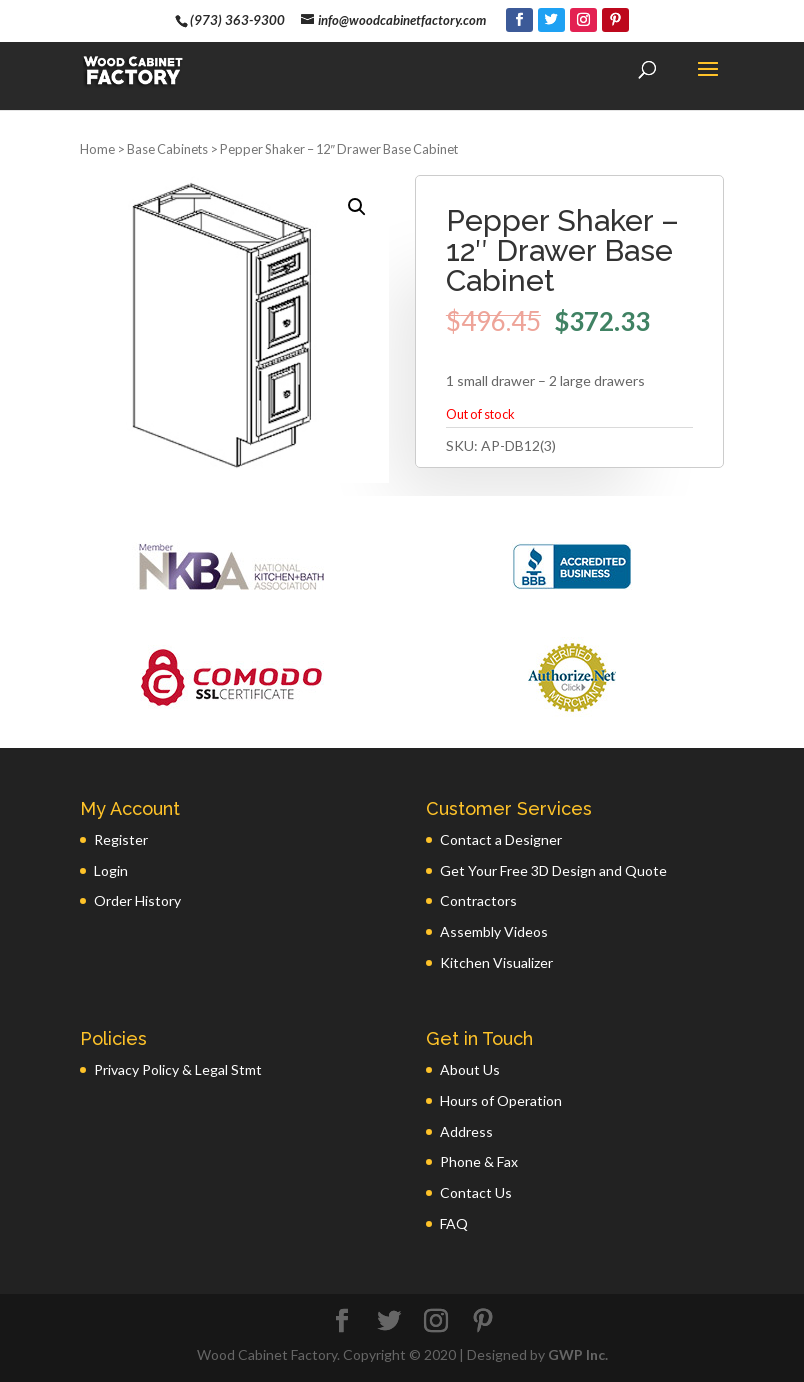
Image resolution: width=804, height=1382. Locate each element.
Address (466, 1131)
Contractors (478, 900)
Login (111, 870)
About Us (470, 1069)
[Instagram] (583, 20)
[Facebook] (519, 20)
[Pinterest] (615, 20)
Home (97, 149)
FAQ (454, 1223)
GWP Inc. (578, 1354)
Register (121, 839)
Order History (137, 900)
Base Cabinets (167, 149)
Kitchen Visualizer (496, 962)
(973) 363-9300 (237, 20)
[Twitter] (551, 20)
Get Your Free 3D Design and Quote (553, 870)
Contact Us (476, 1192)
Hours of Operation (501, 1100)
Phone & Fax (479, 1161)
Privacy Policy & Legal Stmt (178, 1069)
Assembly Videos (494, 931)
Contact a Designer (501, 839)
